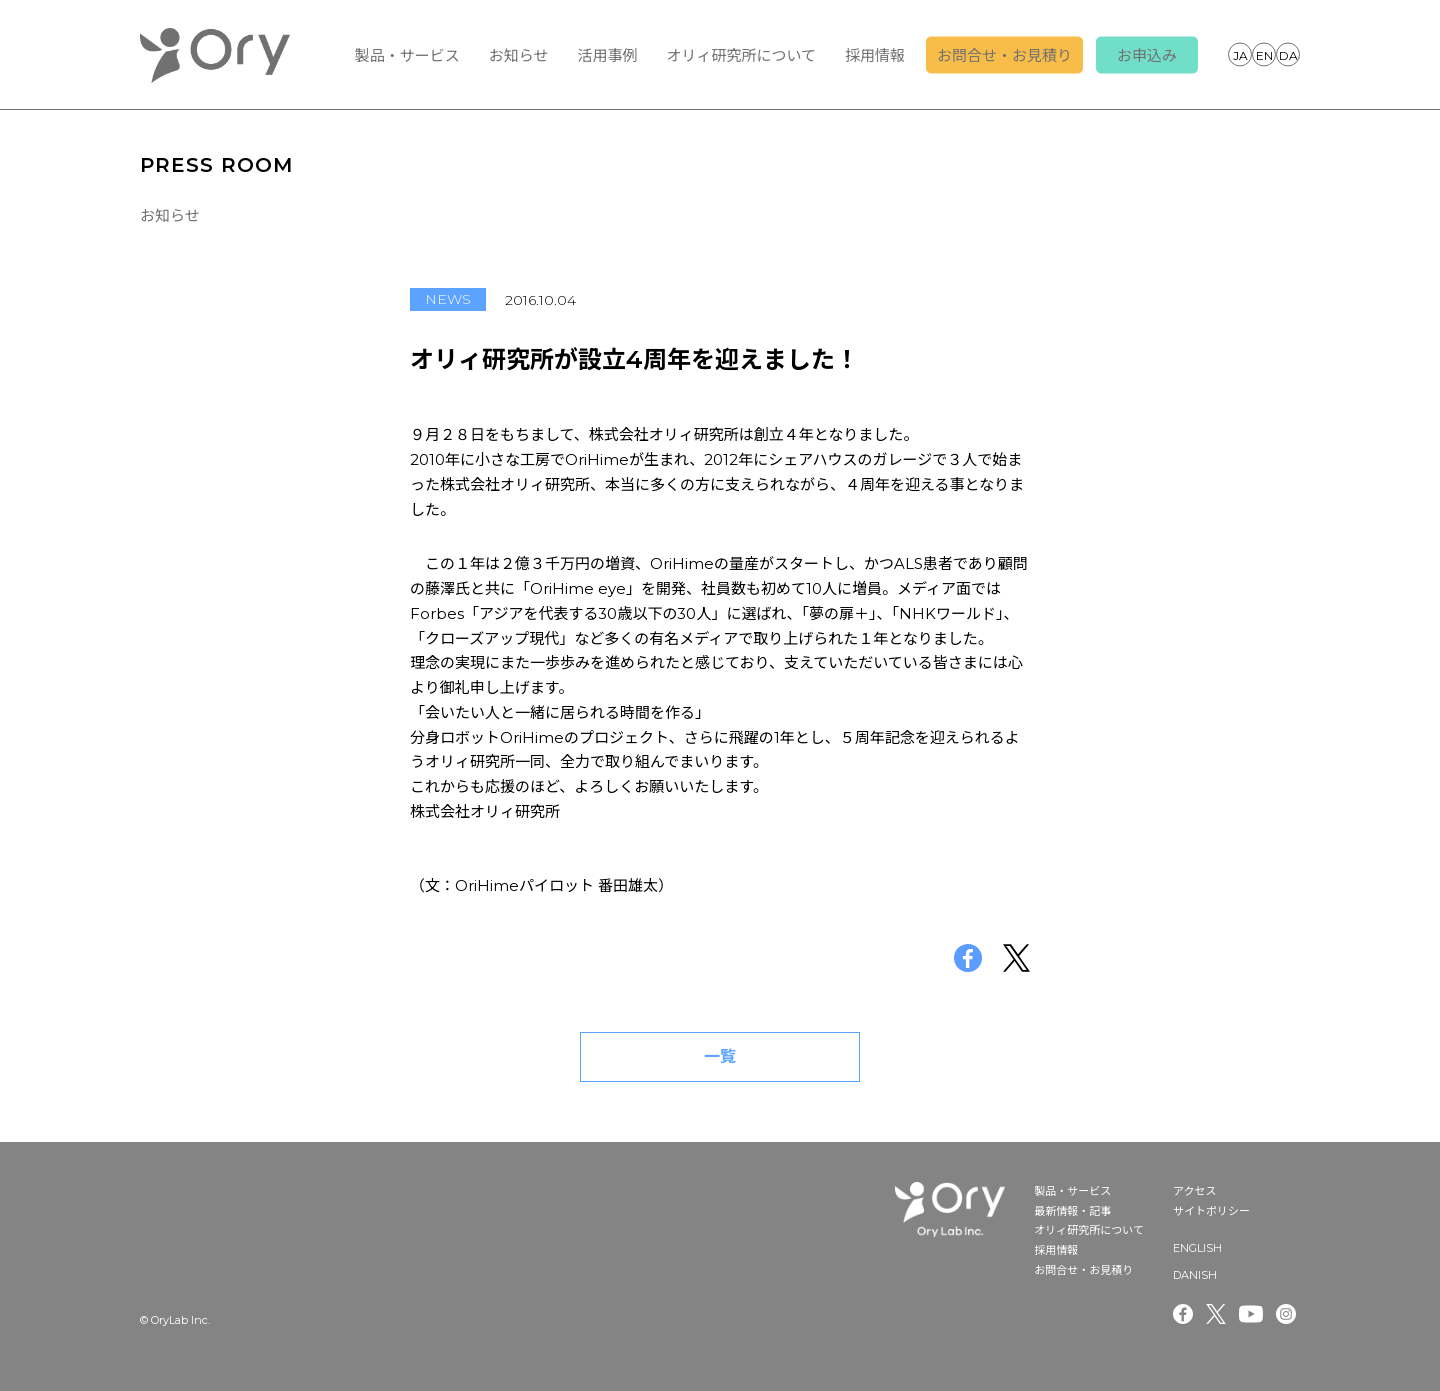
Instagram (1288, 1314)
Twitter (1216, 1314)
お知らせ (519, 55)
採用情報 (875, 55)
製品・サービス (407, 55)
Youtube (1251, 1314)
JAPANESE (1240, 54)
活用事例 (607, 55)
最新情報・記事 (1072, 1211)
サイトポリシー (1211, 1211)
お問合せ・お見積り (1004, 55)
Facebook (1183, 1314)
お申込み (1147, 55)
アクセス (1194, 1191)
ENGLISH (1264, 54)
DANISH (1288, 54)
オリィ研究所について (741, 55)
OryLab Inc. (215, 55)
